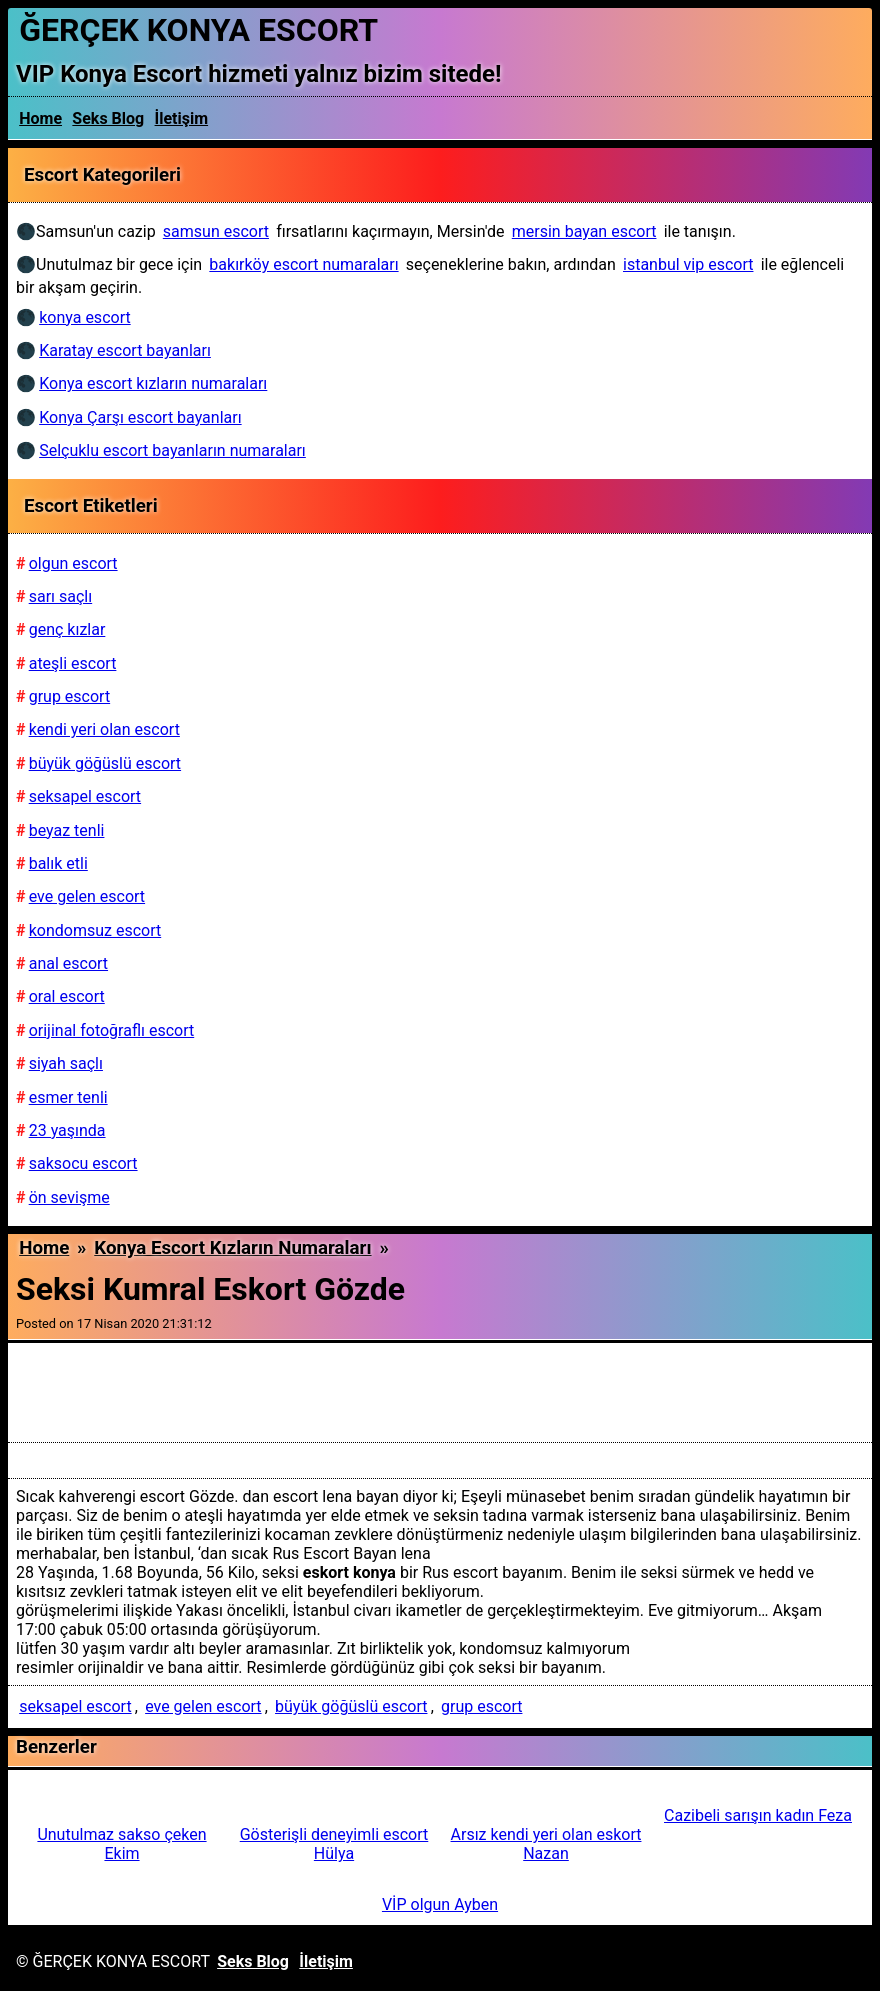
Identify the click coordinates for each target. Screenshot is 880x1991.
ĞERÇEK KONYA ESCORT (198, 30)
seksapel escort (75, 1706)
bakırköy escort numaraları (303, 264)
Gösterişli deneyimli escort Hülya (334, 1844)
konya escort (84, 317)
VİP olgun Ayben (440, 1904)
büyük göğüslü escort (351, 1706)
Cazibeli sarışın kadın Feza (758, 1815)
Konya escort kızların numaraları (232, 1248)
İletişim (182, 118)
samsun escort (216, 231)
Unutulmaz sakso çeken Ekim (121, 1844)
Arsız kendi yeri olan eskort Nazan (546, 1844)
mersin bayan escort (584, 231)
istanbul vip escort (688, 264)
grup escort (481, 1706)
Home (40, 118)
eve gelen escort (203, 1706)
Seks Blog (108, 118)
